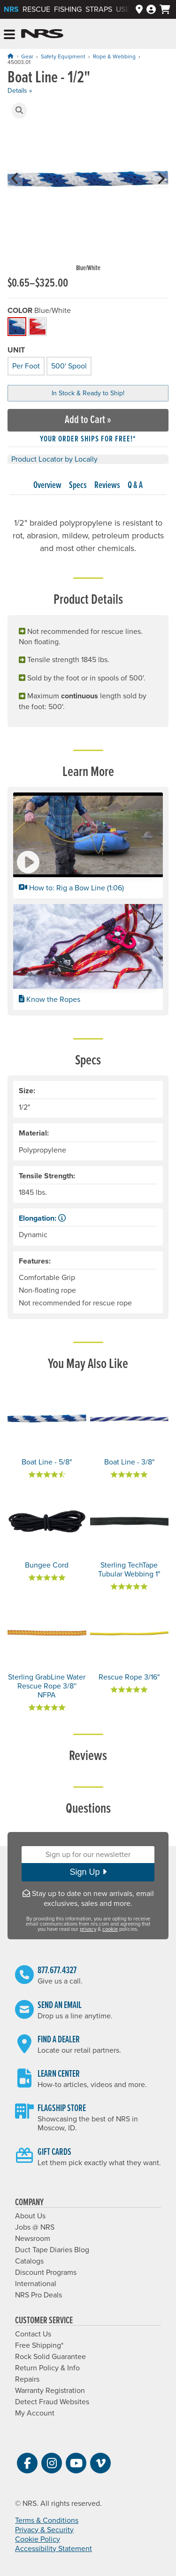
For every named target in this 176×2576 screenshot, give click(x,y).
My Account (34, 2413)
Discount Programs (46, 2272)
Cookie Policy (37, 2539)
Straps (98, 9)
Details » (20, 91)
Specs (78, 486)
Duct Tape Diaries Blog (52, 2250)
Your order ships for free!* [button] (88, 439)
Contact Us (33, 2334)
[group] (88, 187)
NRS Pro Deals (38, 2295)
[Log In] (151, 10)
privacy (88, 1929)
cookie (110, 1929)
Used (125, 9)
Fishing (68, 9)
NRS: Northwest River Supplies (42, 34)
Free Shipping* (39, 2345)
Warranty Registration (50, 2390)
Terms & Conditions (46, 2520)
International (35, 2283)
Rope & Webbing (114, 56)
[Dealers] (139, 10)
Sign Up (87, 1872)
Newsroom (32, 2238)
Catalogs (29, 2261)
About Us (30, 2216)
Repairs (27, 2379)
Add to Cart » (88, 420)
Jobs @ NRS (34, 2227)
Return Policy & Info (47, 2368)
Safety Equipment (63, 56)
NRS (11, 9)
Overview (47, 486)
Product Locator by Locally (54, 459)
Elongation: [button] (42, 1218)
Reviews (107, 486)
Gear (27, 56)
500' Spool (68, 365)
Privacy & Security (44, 2530)
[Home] (10, 56)
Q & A (135, 486)
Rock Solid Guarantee (50, 2356)
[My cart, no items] (165, 9)
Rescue (36, 9)
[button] (19, 110)
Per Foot (25, 365)
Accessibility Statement (53, 2548)
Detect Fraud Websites (52, 2402)
